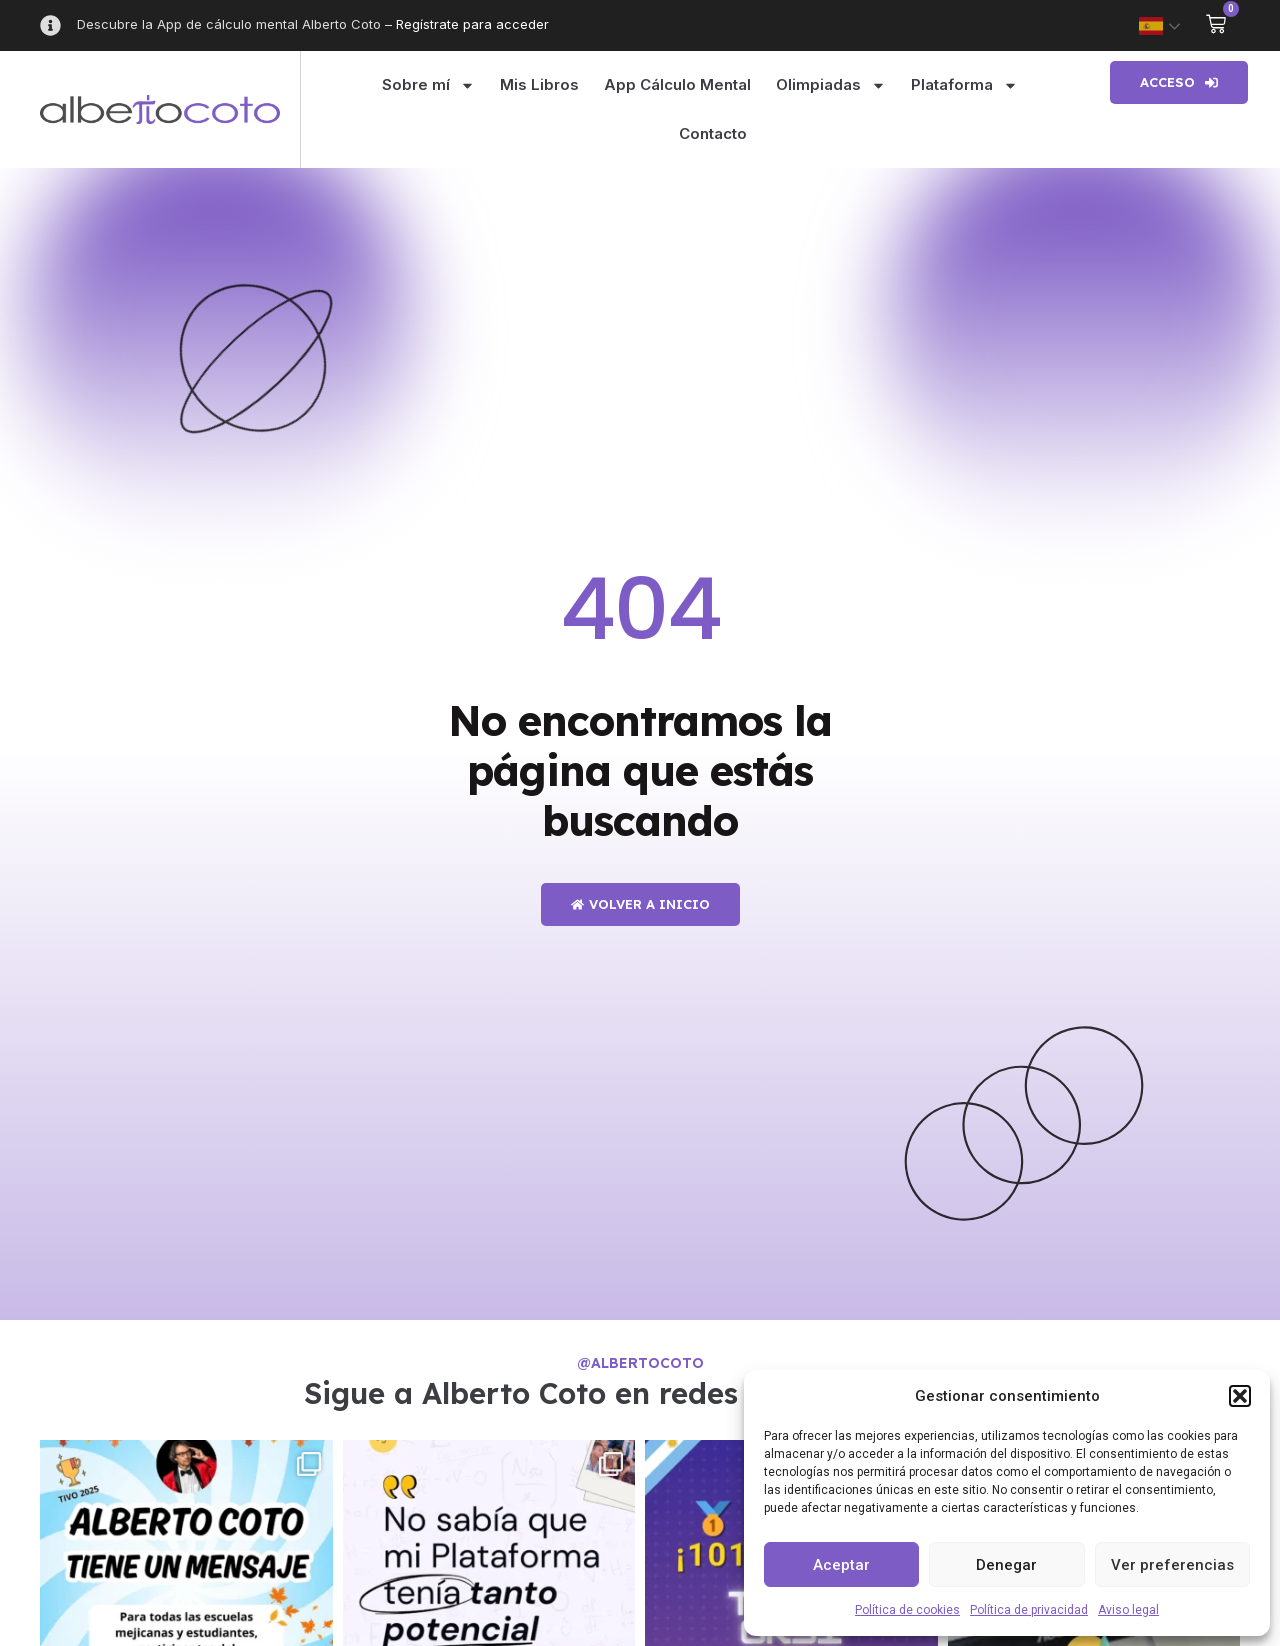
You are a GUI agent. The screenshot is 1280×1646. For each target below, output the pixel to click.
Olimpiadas (831, 85)
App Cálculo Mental (677, 84)
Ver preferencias (1172, 1565)
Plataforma (964, 85)
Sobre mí (428, 85)
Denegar (1006, 1565)
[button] (1240, 1396)
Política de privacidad (1029, 1610)
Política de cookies (907, 1610)
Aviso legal (1128, 1610)
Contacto (713, 133)
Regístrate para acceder (472, 24)
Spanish (1151, 26)
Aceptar (841, 1565)
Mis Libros (539, 84)
